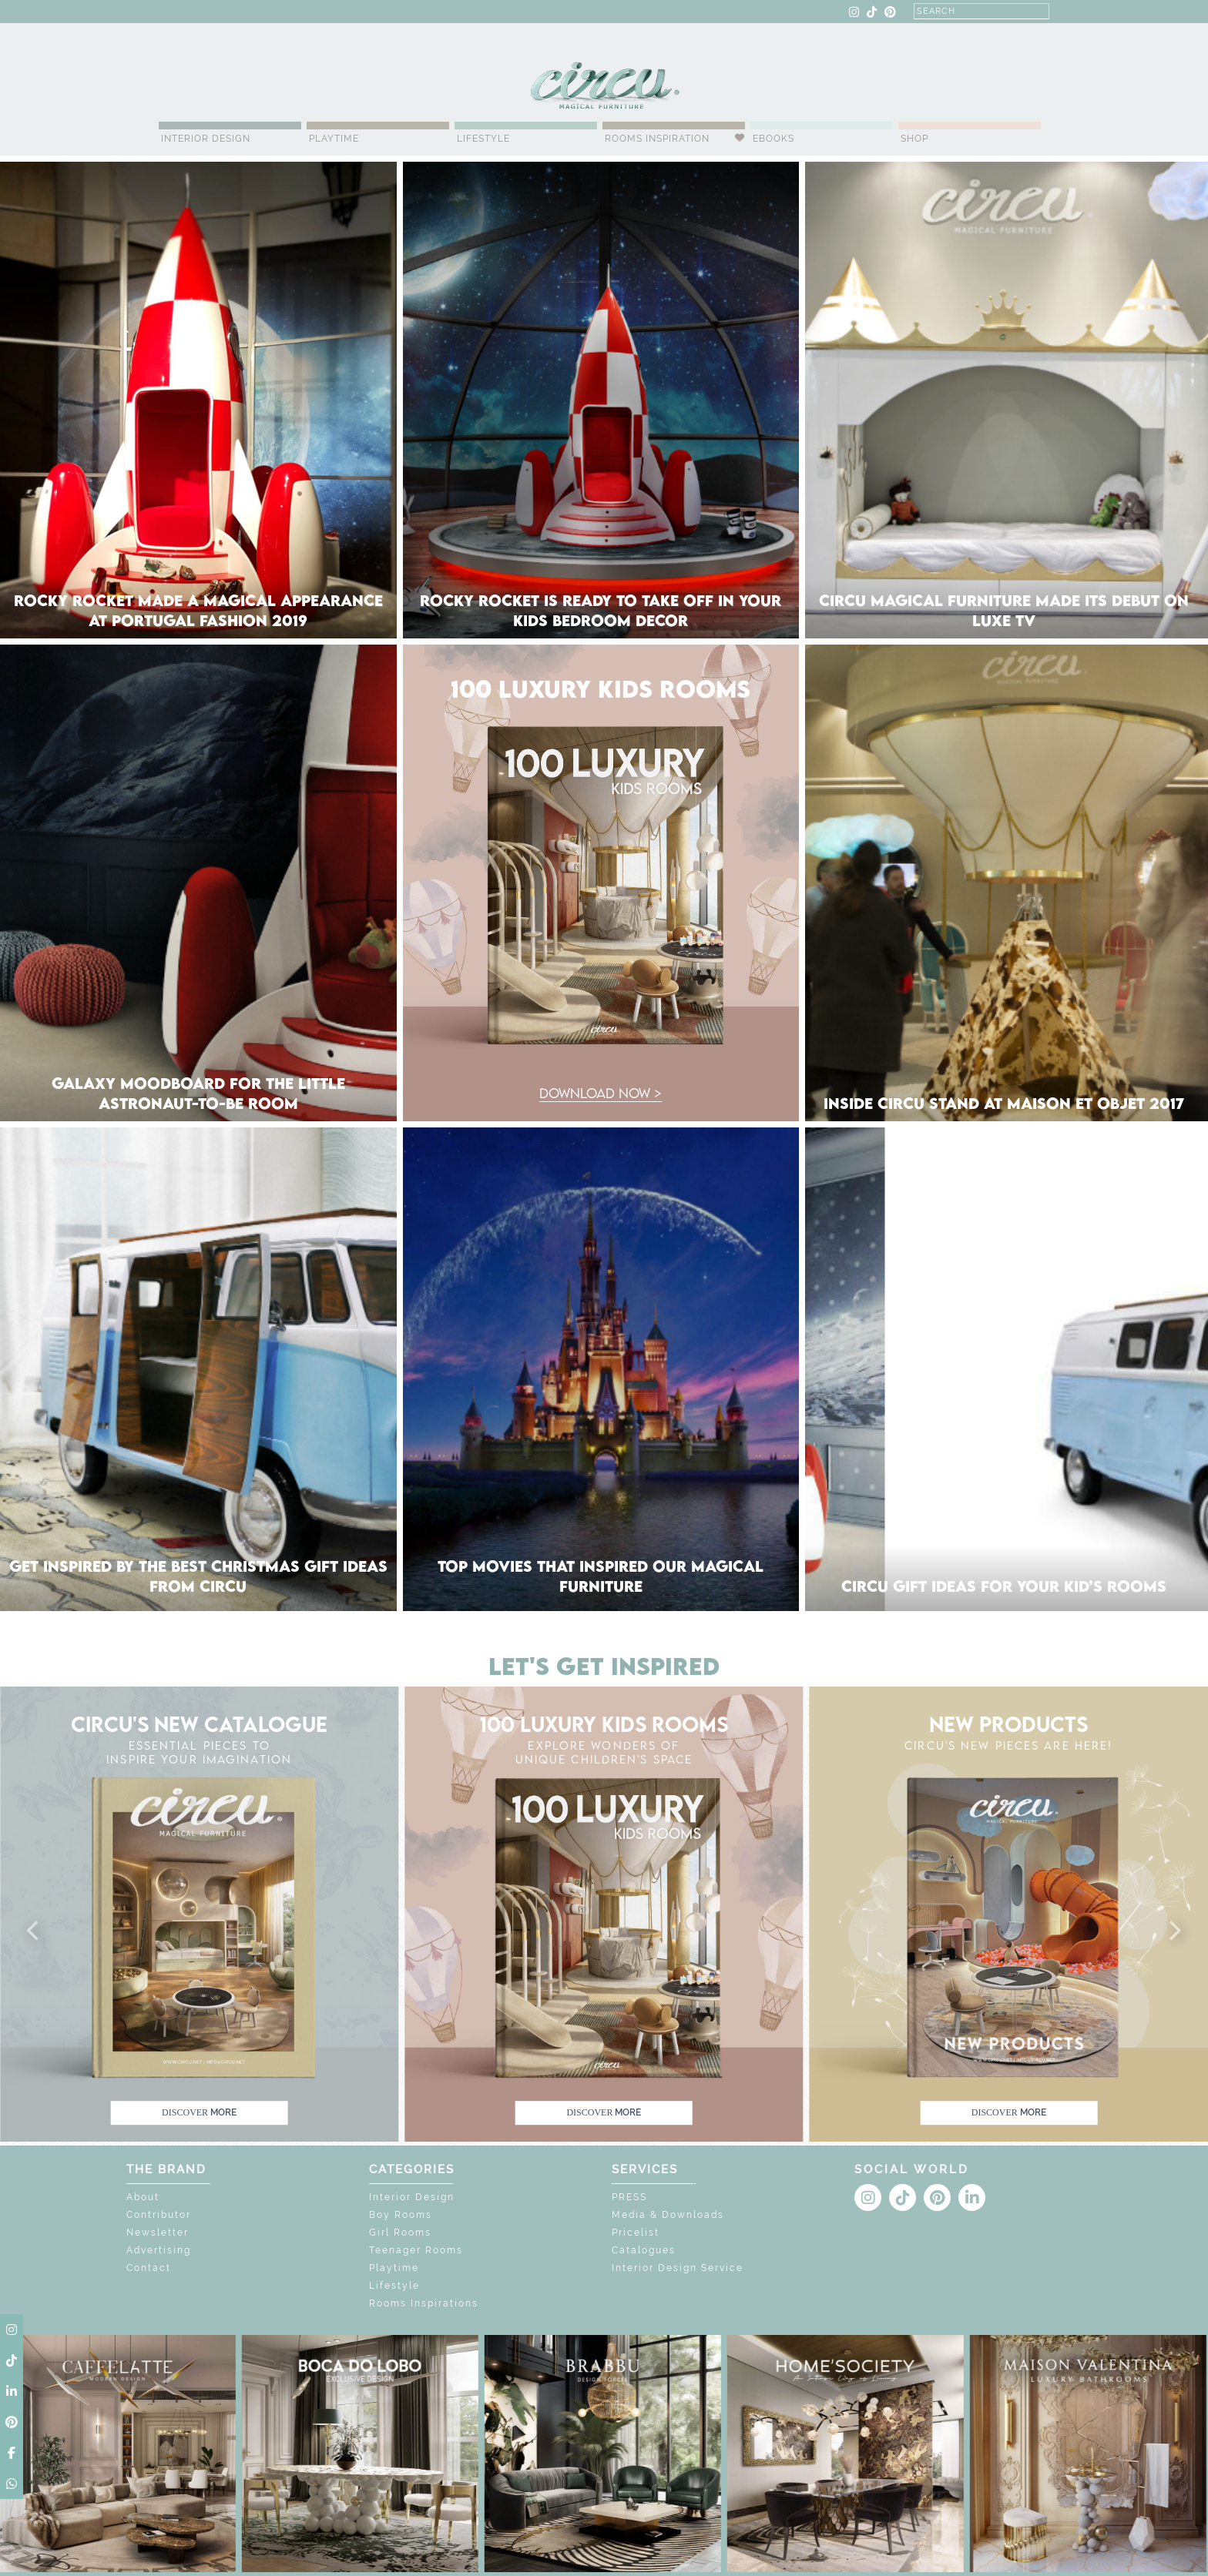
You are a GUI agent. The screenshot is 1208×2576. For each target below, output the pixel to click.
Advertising (158, 2250)
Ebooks (773, 138)
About (142, 2197)
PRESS (629, 2197)
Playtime (334, 138)
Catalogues (644, 2250)
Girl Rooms (400, 2232)
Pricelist (635, 2232)
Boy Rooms (400, 2214)
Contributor (158, 2214)
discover (199, 2112)
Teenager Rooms (416, 2250)
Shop (914, 138)
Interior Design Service (677, 2268)
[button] (34, 1931)
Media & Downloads (668, 2214)
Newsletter (157, 2232)
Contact (148, 2268)
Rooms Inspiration (657, 138)
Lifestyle (483, 138)
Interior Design (205, 138)
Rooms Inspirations (423, 2303)
